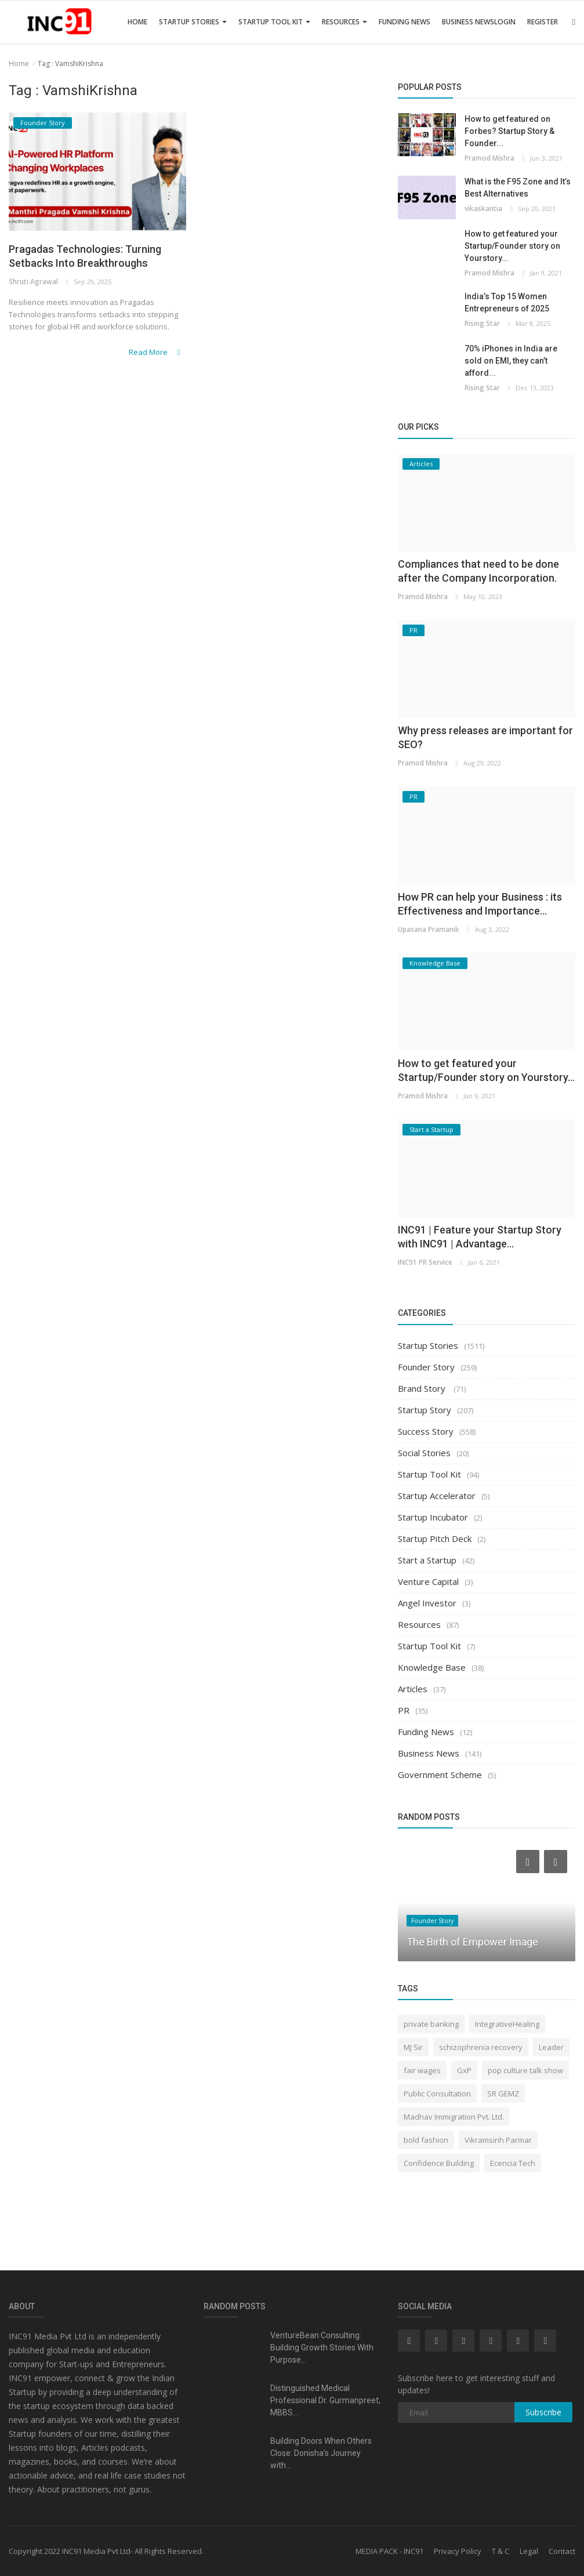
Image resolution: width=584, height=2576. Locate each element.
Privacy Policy (457, 2551)
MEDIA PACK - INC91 (389, 2551)
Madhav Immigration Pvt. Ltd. (454, 2116)
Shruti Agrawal (32, 302)
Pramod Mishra (489, 158)
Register (542, 22)
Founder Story (426, 1367)
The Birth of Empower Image (472, 1942)
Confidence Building (439, 2163)
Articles (412, 1689)
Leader (551, 2047)
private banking (431, 2024)
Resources (344, 22)
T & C (500, 2551)
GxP (464, 2070)
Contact (562, 2551)
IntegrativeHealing (507, 2024)
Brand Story (423, 1388)
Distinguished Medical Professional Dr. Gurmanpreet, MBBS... (325, 2400)
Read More (159, 371)
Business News (468, 22)
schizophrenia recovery (481, 2047)
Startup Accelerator (437, 1495)
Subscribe (543, 2412)
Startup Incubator (433, 1517)
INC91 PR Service (424, 1262)
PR (403, 1710)
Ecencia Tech (512, 2163)
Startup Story (424, 1410)
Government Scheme (440, 1774)
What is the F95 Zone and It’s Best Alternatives (518, 187)
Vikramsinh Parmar (498, 2140)
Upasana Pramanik (428, 929)
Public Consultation (437, 2093)
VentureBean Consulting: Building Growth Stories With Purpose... (321, 2347)
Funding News (404, 22)
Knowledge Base (432, 1667)
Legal (529, 2551)
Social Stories (424, 1452)
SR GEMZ (503, 2093)
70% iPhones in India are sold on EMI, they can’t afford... (511, 361)
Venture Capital (428, 1581)
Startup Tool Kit (274, 22)
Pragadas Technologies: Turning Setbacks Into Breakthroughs (77, 266)
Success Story (426, 1431)
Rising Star (482, 323)
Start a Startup (427, 1560)
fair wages (422, 2070)
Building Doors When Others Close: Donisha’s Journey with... (321, 2453)
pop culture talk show (525, 2070)
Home (137, 22)
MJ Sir (413, 2047)
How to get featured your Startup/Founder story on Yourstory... (512, 246)
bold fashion (426, 2140)
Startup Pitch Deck (434, 1538)
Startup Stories (193, 22)
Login (505, 22)
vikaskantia (482, 208)
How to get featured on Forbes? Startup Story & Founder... (509, 131)
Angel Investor (427, 1603)
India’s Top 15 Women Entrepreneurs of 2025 (507, 302)
